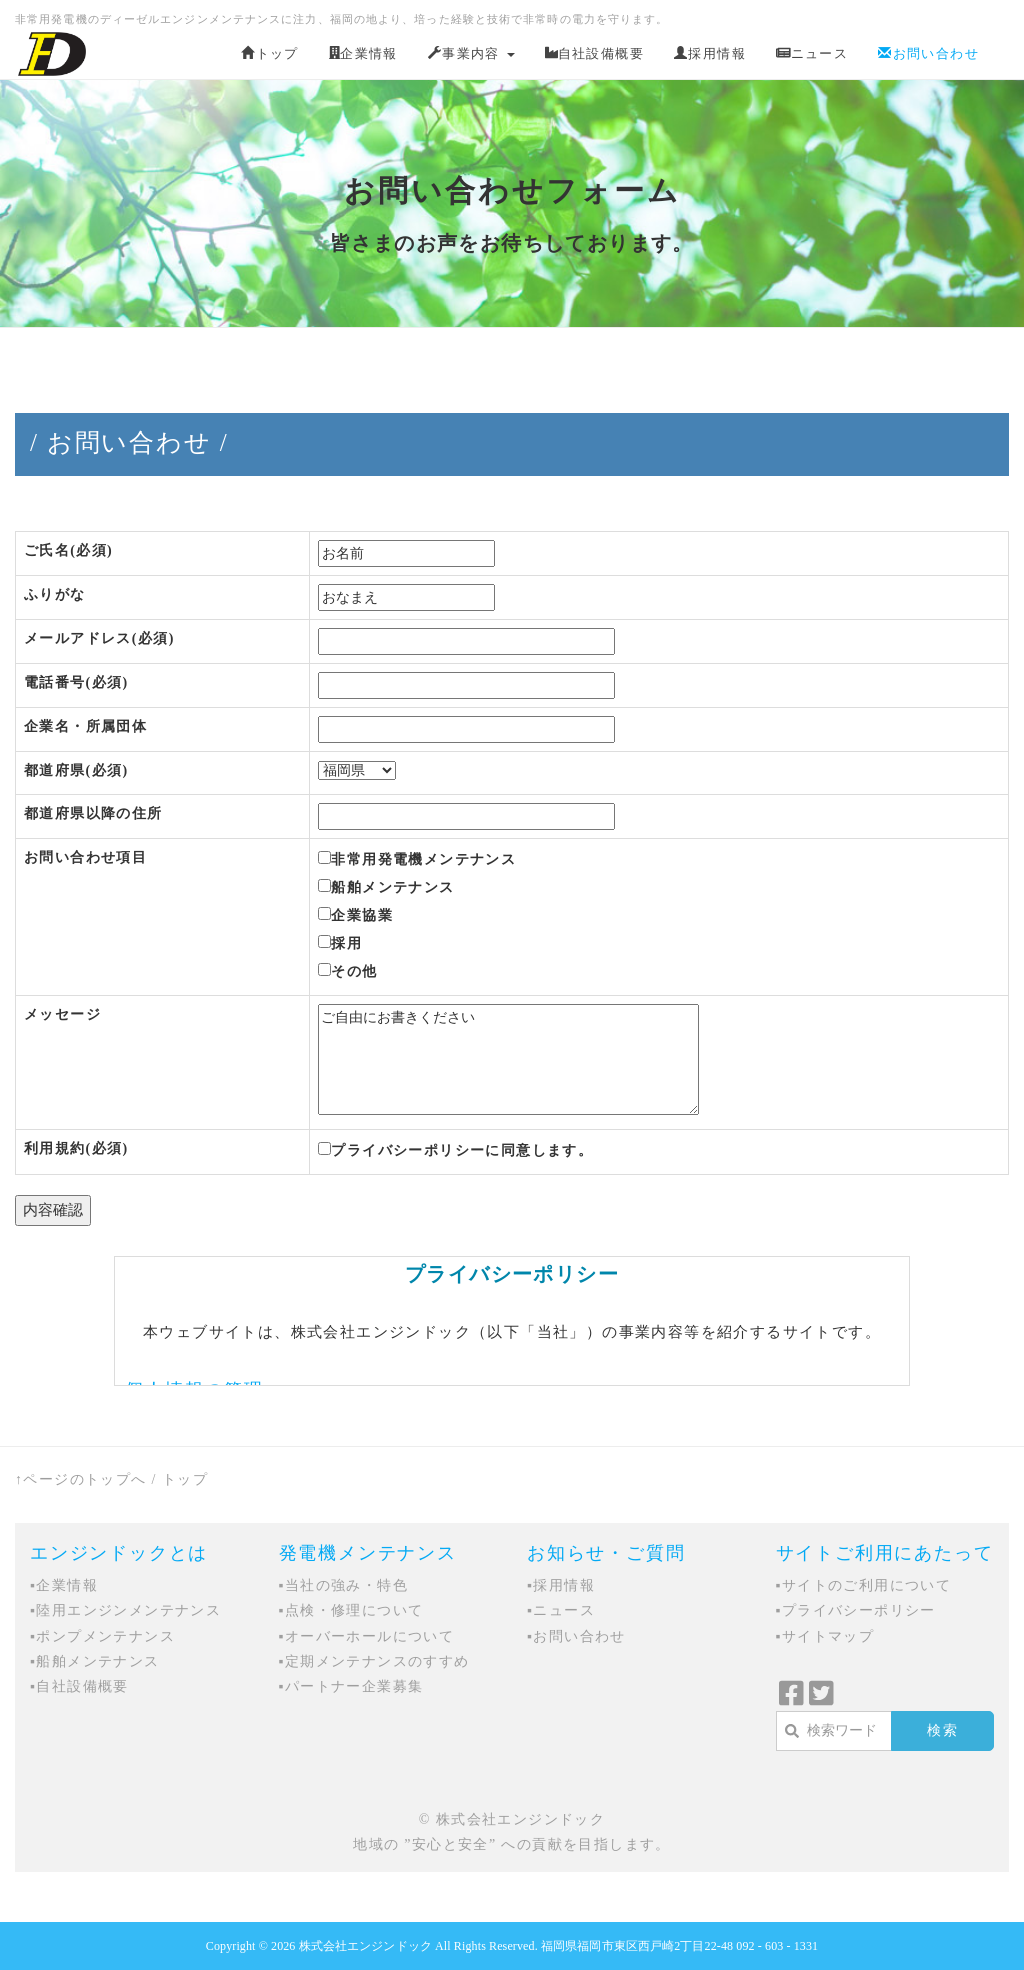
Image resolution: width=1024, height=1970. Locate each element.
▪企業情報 (64, 1585)
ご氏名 (68, 550)
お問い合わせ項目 (85, 857)
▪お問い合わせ (576, 1636)
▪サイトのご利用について (864, 1585)
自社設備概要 (594, 53)
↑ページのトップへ (81, 1479)
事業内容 (471, 53)
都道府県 (76, 770)
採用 (340, 943)
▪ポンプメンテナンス (102, 1636)
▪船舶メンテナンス (95, 1661)
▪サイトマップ (825, 1636)
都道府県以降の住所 (93, 813)
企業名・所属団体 (85, 726)
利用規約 (76, 1148)
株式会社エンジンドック (365, 1946)
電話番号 (76, 682)
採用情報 (710, 53)
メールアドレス (99, 638)
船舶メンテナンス (386, 887)
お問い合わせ (928, 53)
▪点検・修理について (351, 1610)
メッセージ (62, 1014)
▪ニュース (561, 1610)
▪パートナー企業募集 (351, 1686)
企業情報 (363, 53)
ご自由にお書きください (508, 1059)
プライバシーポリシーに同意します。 (455, 1150)
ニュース (812, 53)
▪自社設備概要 (79, 1686)
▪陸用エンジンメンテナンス (125, 1610)
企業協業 (355, 915)
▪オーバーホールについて (367, 1636)
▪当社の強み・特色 (344, 1585)
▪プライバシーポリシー (856, 1610)
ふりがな (55, 594)
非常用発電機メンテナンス (417, 859)
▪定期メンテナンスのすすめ (374, 1661)
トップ (270, 53)
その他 (347, 971)
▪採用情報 (561, 1585)
